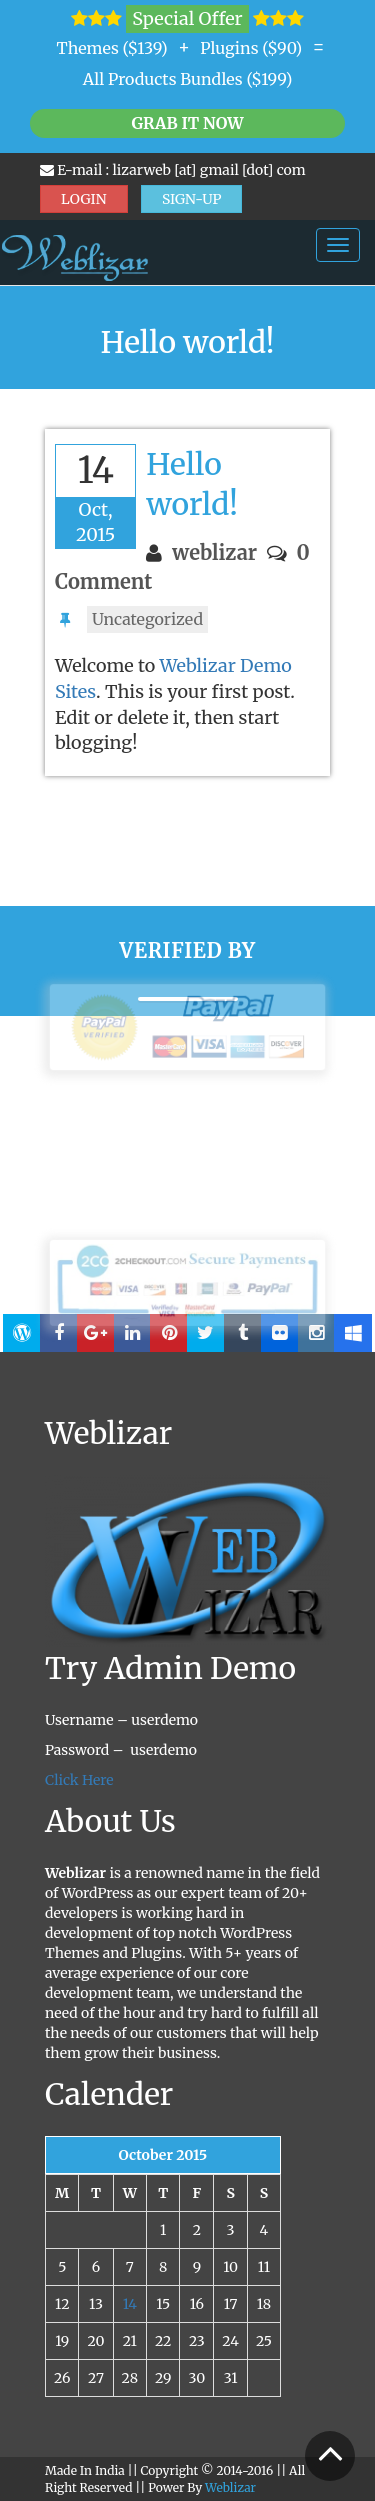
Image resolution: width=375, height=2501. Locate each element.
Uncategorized (147, 619)
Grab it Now (187, 123)
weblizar (214, 552)
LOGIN (84, 199)
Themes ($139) (112, 48)
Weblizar (230, 2487)
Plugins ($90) (251, 48)
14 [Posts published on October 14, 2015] (130, 2304)
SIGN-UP (192, 199)
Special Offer (187, 18)
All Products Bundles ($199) (188, 79)
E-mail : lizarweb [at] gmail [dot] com (173, 170)
